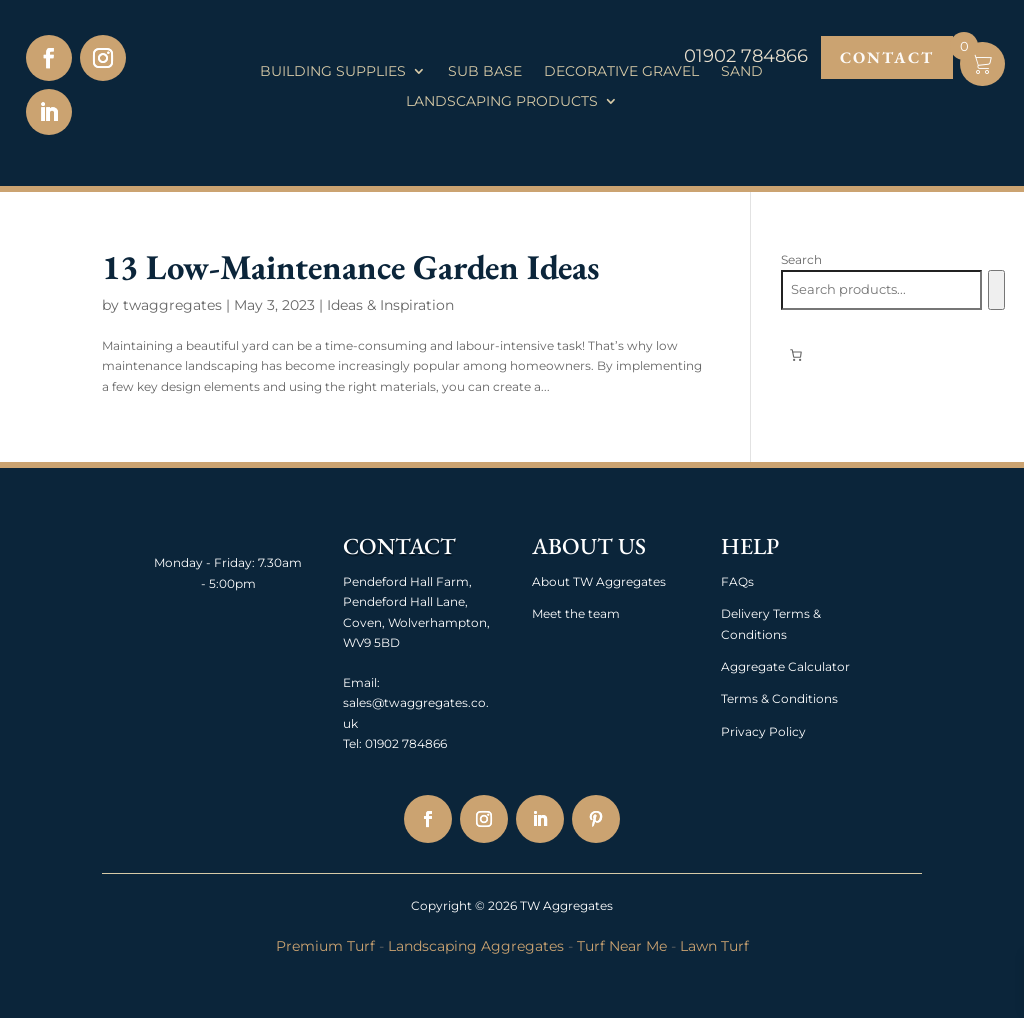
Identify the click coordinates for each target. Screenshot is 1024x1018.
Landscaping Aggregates (476, 946)
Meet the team (576, 613)
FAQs (737, 581)
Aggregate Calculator (785, 666)
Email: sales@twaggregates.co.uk (416, 703)
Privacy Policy (763, 731)
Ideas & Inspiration (390, 305)
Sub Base (485, 72)
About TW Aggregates (599, 581)
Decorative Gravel (621, 72)
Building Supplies (333, 72)
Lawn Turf (714, 946)
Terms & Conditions (779, 698)
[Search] (996, 290)
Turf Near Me (622, 946)
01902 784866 (404, 743)
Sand (742, 72)
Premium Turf (325, 946)
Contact (887, 57)
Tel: (352, 743)
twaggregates (172, 305)
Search (801, 259)
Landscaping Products (502, 102)
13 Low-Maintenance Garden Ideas (350, 266)
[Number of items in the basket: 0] (796, 355)
